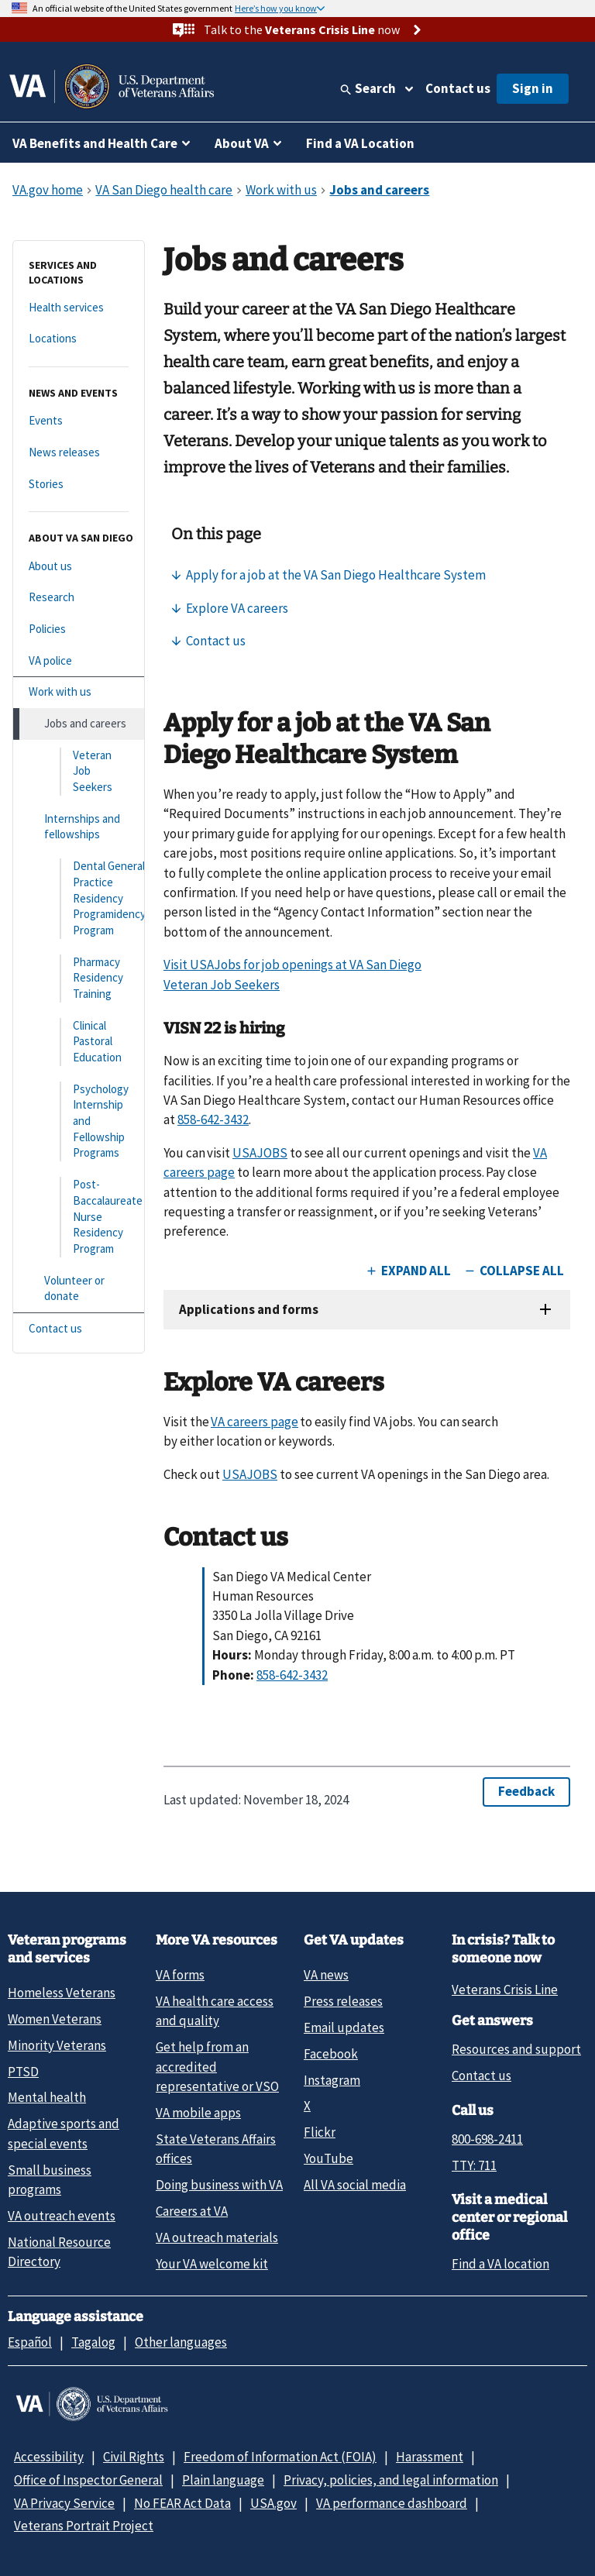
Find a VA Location (360, 143)
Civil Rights (133, 2456)
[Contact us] (78, 1329)
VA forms (180, 1974)
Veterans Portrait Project (83, 2525)
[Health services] (78, 308)
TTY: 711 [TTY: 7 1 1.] (474, 2165)
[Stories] (78, 484)
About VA (242, 143)
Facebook (331, 2053)
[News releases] (78, 453)
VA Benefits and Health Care (94, 143)
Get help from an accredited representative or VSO (217, 2066)
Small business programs (49, 2180)
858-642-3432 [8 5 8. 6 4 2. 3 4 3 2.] (213, 1119)
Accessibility (49, 2456)
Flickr (319, 2132)
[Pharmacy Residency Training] (78, 978)
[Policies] (78, 629)
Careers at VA (192, 2211)
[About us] (78, 567)
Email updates (344, 2027)
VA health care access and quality (214, 2011)
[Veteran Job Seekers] (78, 771)
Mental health (47, 2097)
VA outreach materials (217, 2237)
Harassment (429, 2456)
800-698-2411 (487, 2139)
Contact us (457, 88)
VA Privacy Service (64, 2503)
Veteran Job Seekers (221, 984)
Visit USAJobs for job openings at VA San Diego (292, 964)
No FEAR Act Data (182, 2503)
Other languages (181, 2342)
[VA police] (78, 661)
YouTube (328, 2158)
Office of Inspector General (88, 2479)
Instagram (332, 2080)
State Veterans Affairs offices (216, 2149)
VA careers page (254, 1421)
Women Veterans (54, 2018)
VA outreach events (61, 2215)
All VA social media (355, 2184)
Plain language (223, 2479)
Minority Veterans (57, 2045)
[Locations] (78, 339)
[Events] (78, 421)
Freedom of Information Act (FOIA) (280, 2456)
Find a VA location (500, 2263)
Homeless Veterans (61, 1992)
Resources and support (516, 2049)
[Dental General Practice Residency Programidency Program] (78, 898)
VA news (326, 1974)
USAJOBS (259, 1152)
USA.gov (273, 2503)
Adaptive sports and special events (63, 2133)
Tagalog (93, 2342)
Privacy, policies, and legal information (391, 2479)
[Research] (78, 598)
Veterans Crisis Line (505, 1989)
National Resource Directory (59, 2252)
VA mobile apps (198, 2112)
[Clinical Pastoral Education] (78, 1042)
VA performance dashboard (391, 2503)
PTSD (23, 2071)
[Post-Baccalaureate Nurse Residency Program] (78, 1216)
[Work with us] (78, 692)
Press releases (343, 2001)
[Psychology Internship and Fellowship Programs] (78, 1121)
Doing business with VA (219, 2184)
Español (30, 2342)
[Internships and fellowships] (78, 827)
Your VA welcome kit (212, 2263)
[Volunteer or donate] (78, 1288)
